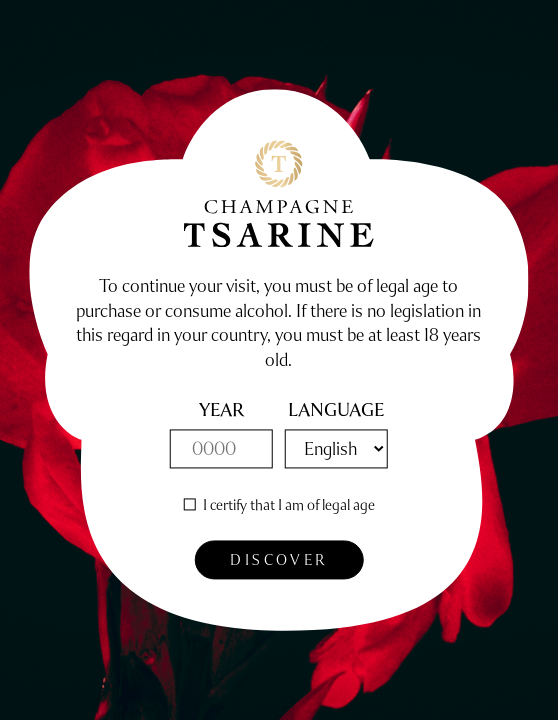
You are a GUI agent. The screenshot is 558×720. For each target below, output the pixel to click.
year (221, 411)
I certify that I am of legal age (289, 504)
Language (336, 411)
